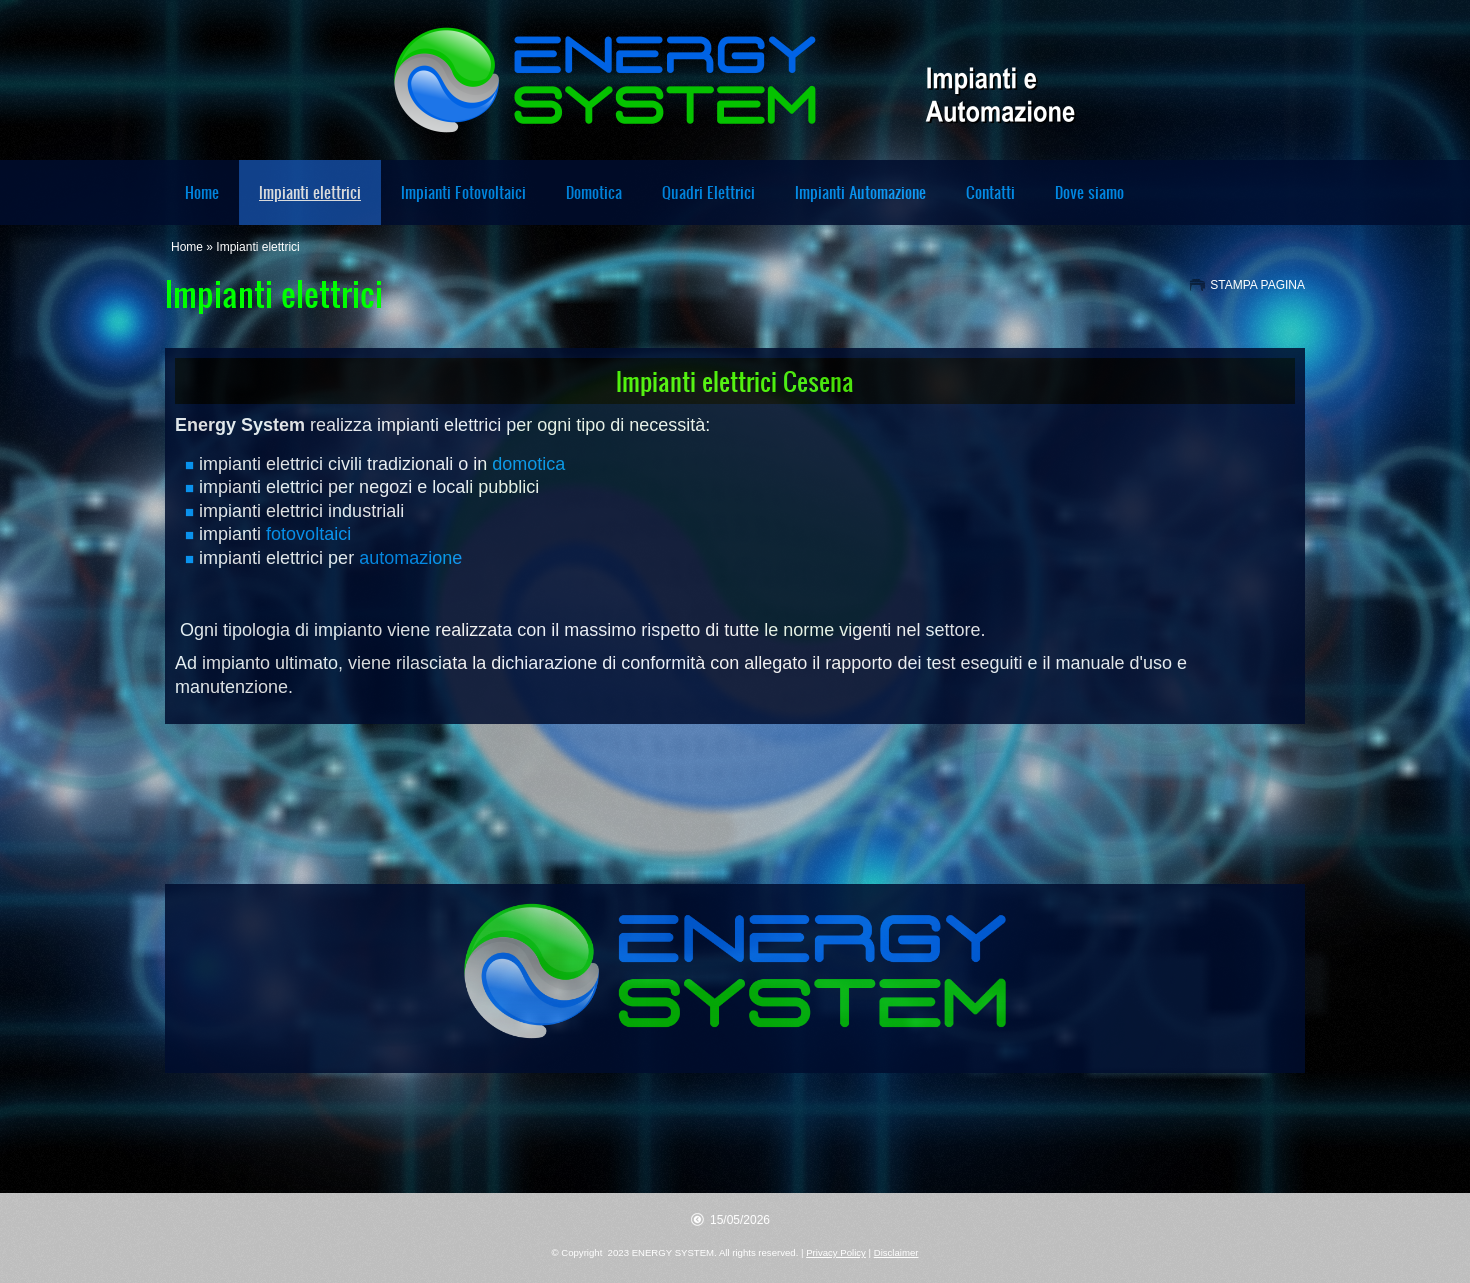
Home (202, 192)
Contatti (990, 192)
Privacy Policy (836, 1252)
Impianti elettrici (310, 192)
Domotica (594, 192)
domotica (528, 464)
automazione (410, 558)
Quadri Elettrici (708, 192)
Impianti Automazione (860, 192)
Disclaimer (896, 1252)
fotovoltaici (308, 534)
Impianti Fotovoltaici (463, 192)
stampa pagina (1257, 285)
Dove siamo (1089, 192)
